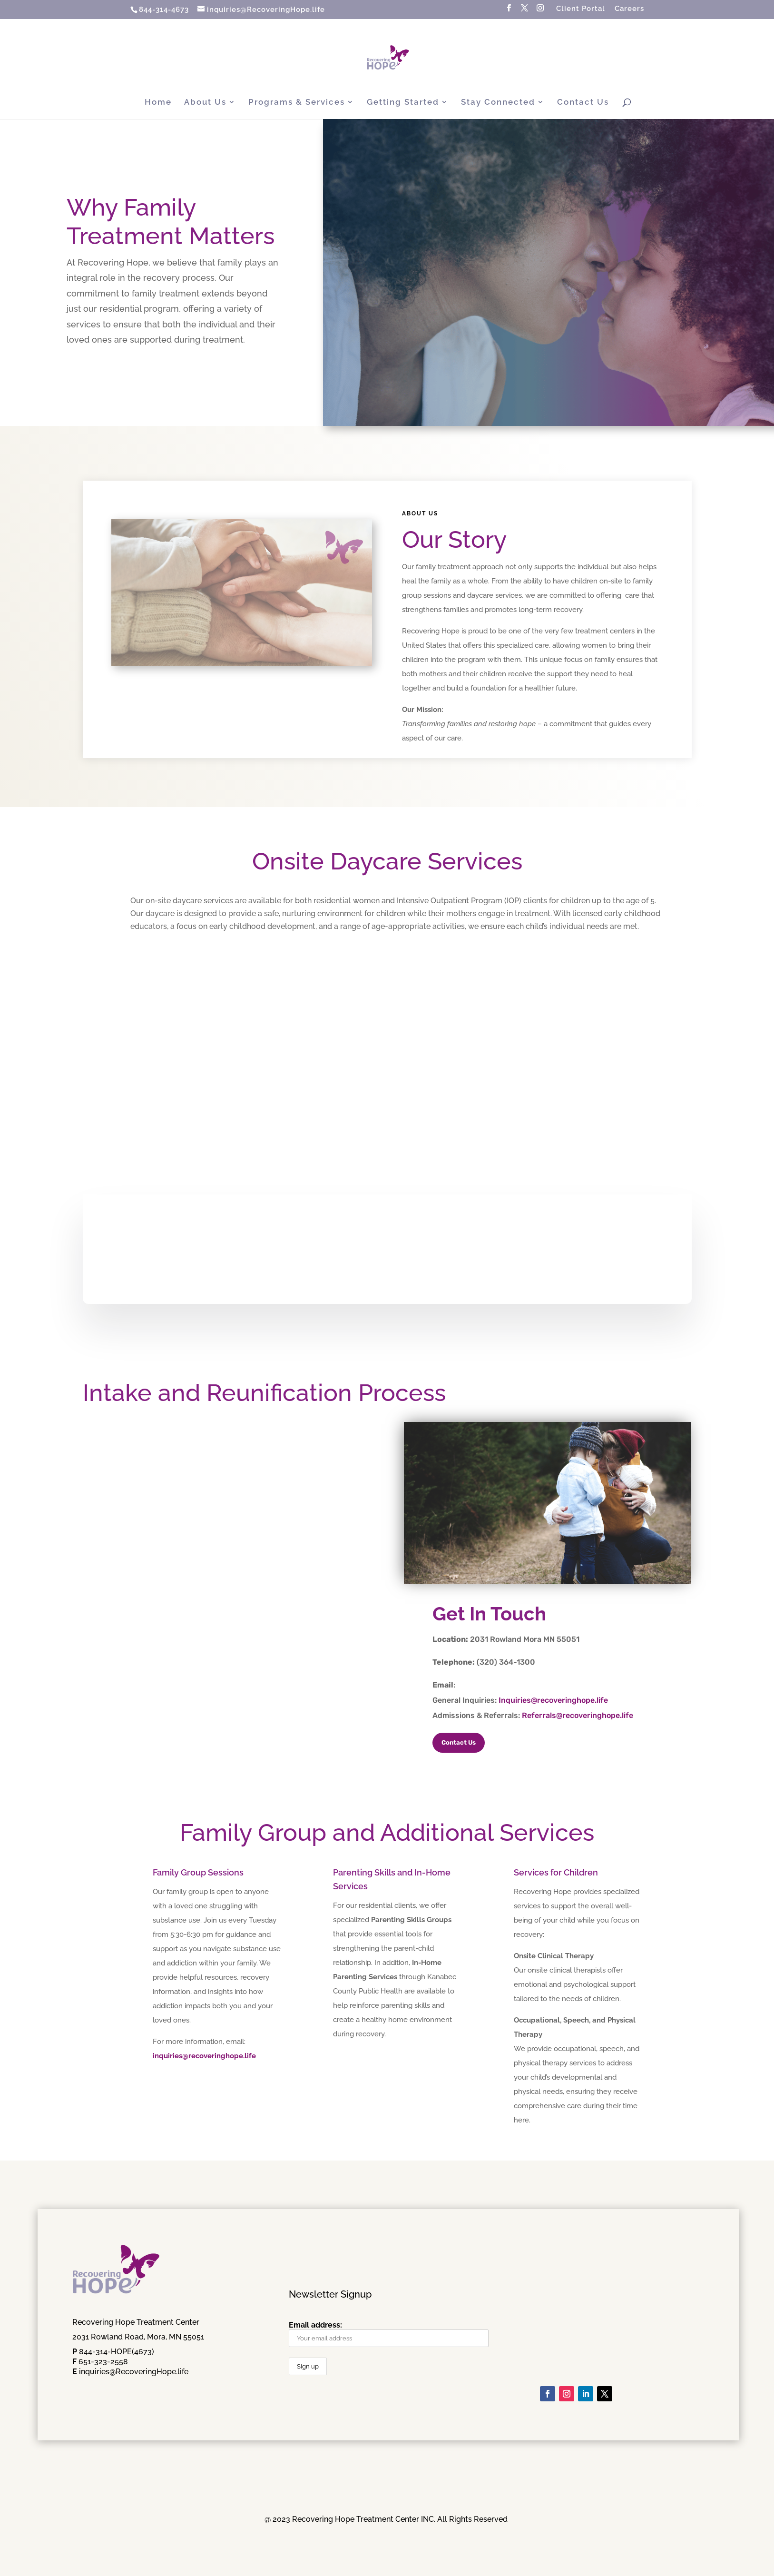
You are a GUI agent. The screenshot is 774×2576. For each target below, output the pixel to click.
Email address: (389, 2333)
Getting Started (403, 103)
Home (158, 103)
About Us (205, 103)
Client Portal (580, 9)
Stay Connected (498, 103)
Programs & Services (296, 103)
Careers (629, 9)
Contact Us (583, 103)
